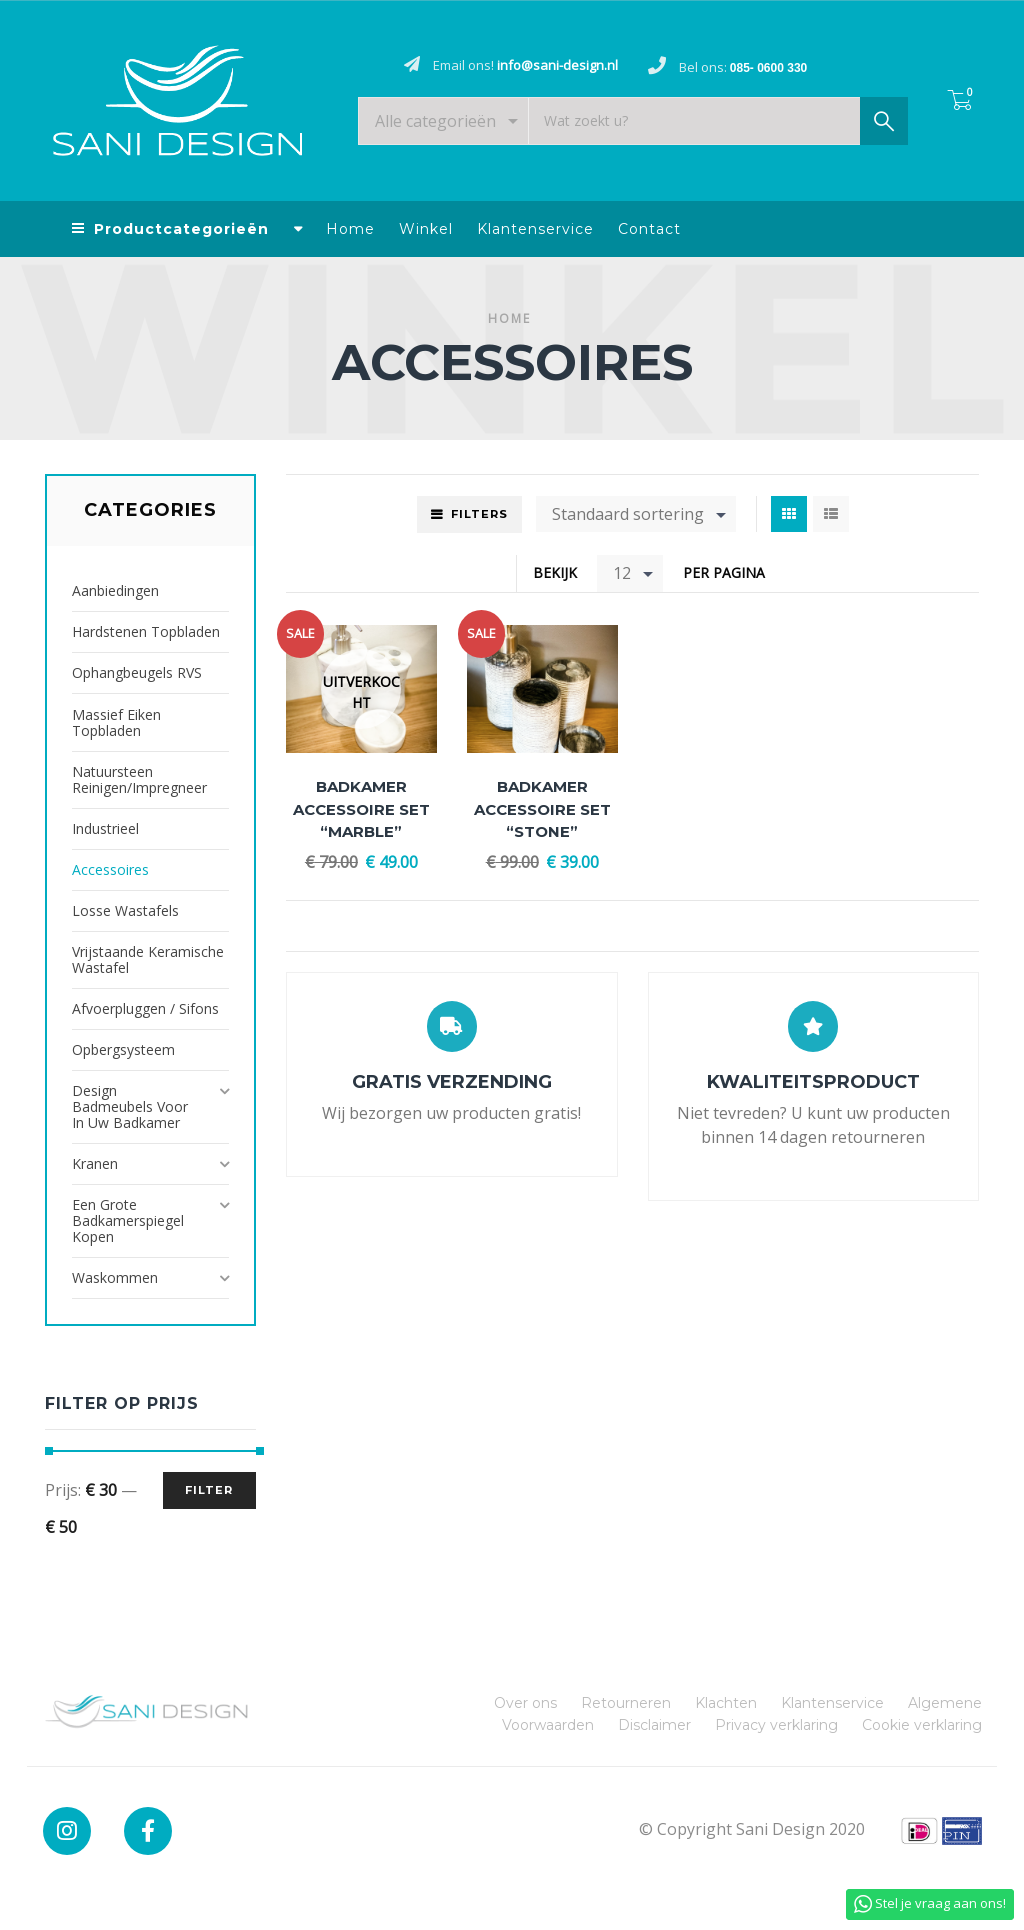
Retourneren (626, 1703)
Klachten (726, 1703)
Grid (789, 514)
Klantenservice (535, 229)
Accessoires (110, 869)
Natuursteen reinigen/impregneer (139, 779)
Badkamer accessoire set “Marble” (361, 809)
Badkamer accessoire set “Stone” (542, 809)
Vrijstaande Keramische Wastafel (148, 959)
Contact (649, 229)
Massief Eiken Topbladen (116, 722)
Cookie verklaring (922, 1725)
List (831, 514)
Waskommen (115, 1277)
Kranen (95, 1163)
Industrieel (105, 828)
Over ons (525, 1703)
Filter (209, 1490)
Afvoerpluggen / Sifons (145, 1008)
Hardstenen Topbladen (146, 631)
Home (350, 229)
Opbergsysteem (123, 1049)
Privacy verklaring (776, 1725)
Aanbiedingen (115, 590)
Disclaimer (654, 1725)
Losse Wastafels (125, 910)
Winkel (426, 229)
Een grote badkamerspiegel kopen (128, 1220)
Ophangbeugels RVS (137, 672)
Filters (479, 514)
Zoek (884, 126)
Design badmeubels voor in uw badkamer (130, 1106)
